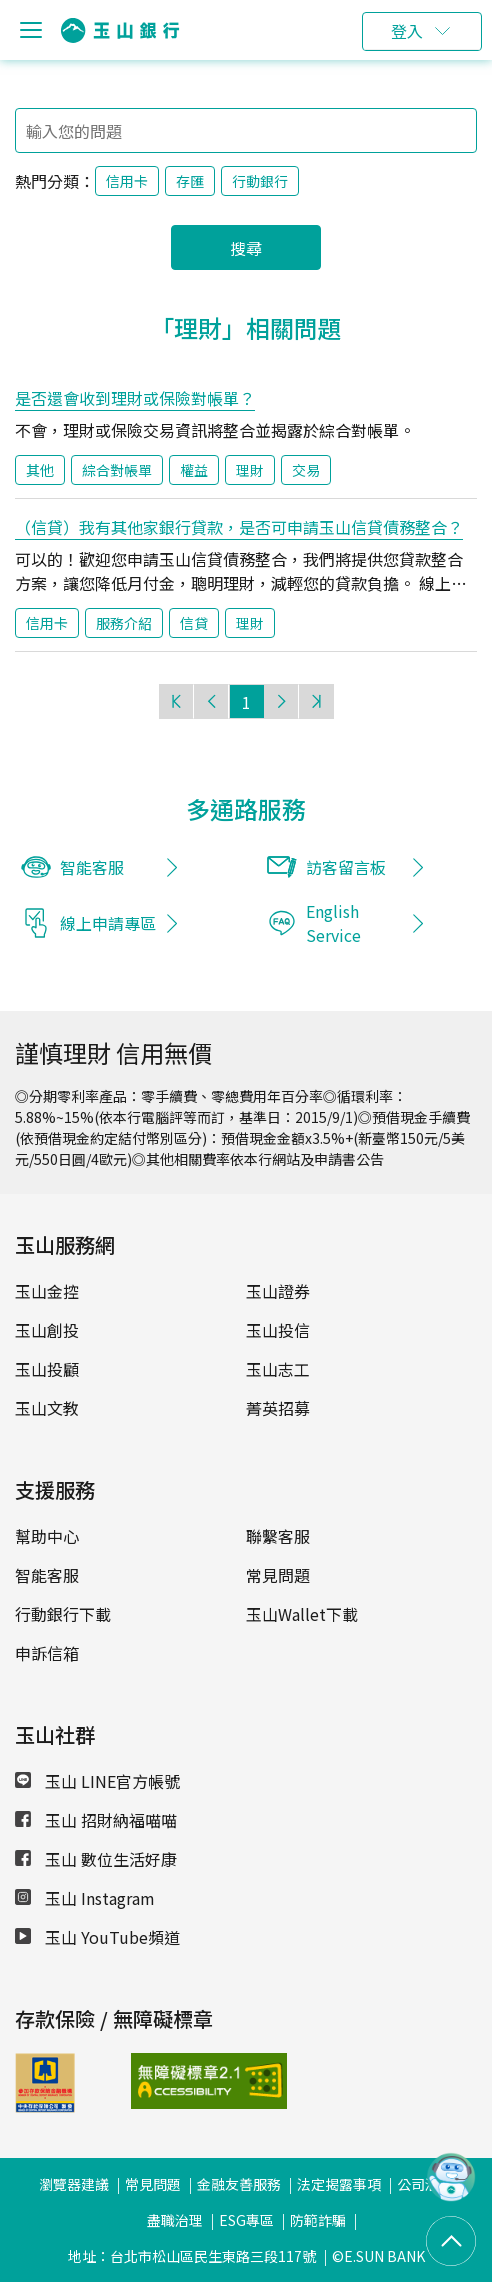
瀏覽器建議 (74, 2184)
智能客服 (47, 1575)
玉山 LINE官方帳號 (97, 1781)
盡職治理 (175, 2220)
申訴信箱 (47, 1653)
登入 (407, 31)
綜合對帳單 (117, 470)
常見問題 (278, 1575)
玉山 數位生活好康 (96, 1859)
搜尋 (246, 248)
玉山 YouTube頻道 (97, 1937)
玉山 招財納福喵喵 (96, 1820)
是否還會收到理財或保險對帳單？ (135, 398)
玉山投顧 (47, 1369)
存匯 (190, 181)
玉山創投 (47, 1330)
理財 (250, 470)
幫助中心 (47, 1536)
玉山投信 (278, 1330)
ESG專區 (246, 2220)
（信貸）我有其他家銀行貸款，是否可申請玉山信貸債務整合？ (239, 527)
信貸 (194, 623)
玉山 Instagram (85, 1898)
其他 (40, 470)
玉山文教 (47, 1408)
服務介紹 (124, 623)
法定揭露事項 (339, 2184)
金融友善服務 (239, 2184)
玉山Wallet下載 (302, 1614)
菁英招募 (278, 1408)
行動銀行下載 (63, 1614)
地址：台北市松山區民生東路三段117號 (192, 2256)
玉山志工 (278, 1369)
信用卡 (127, 181)
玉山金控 (47, 1291)
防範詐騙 (318, 2220)
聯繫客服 (278, 1536)
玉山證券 (278, 1291)
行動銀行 (260, 181)
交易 (306, 470)
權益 (194, 470)
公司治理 (425, 2184)
